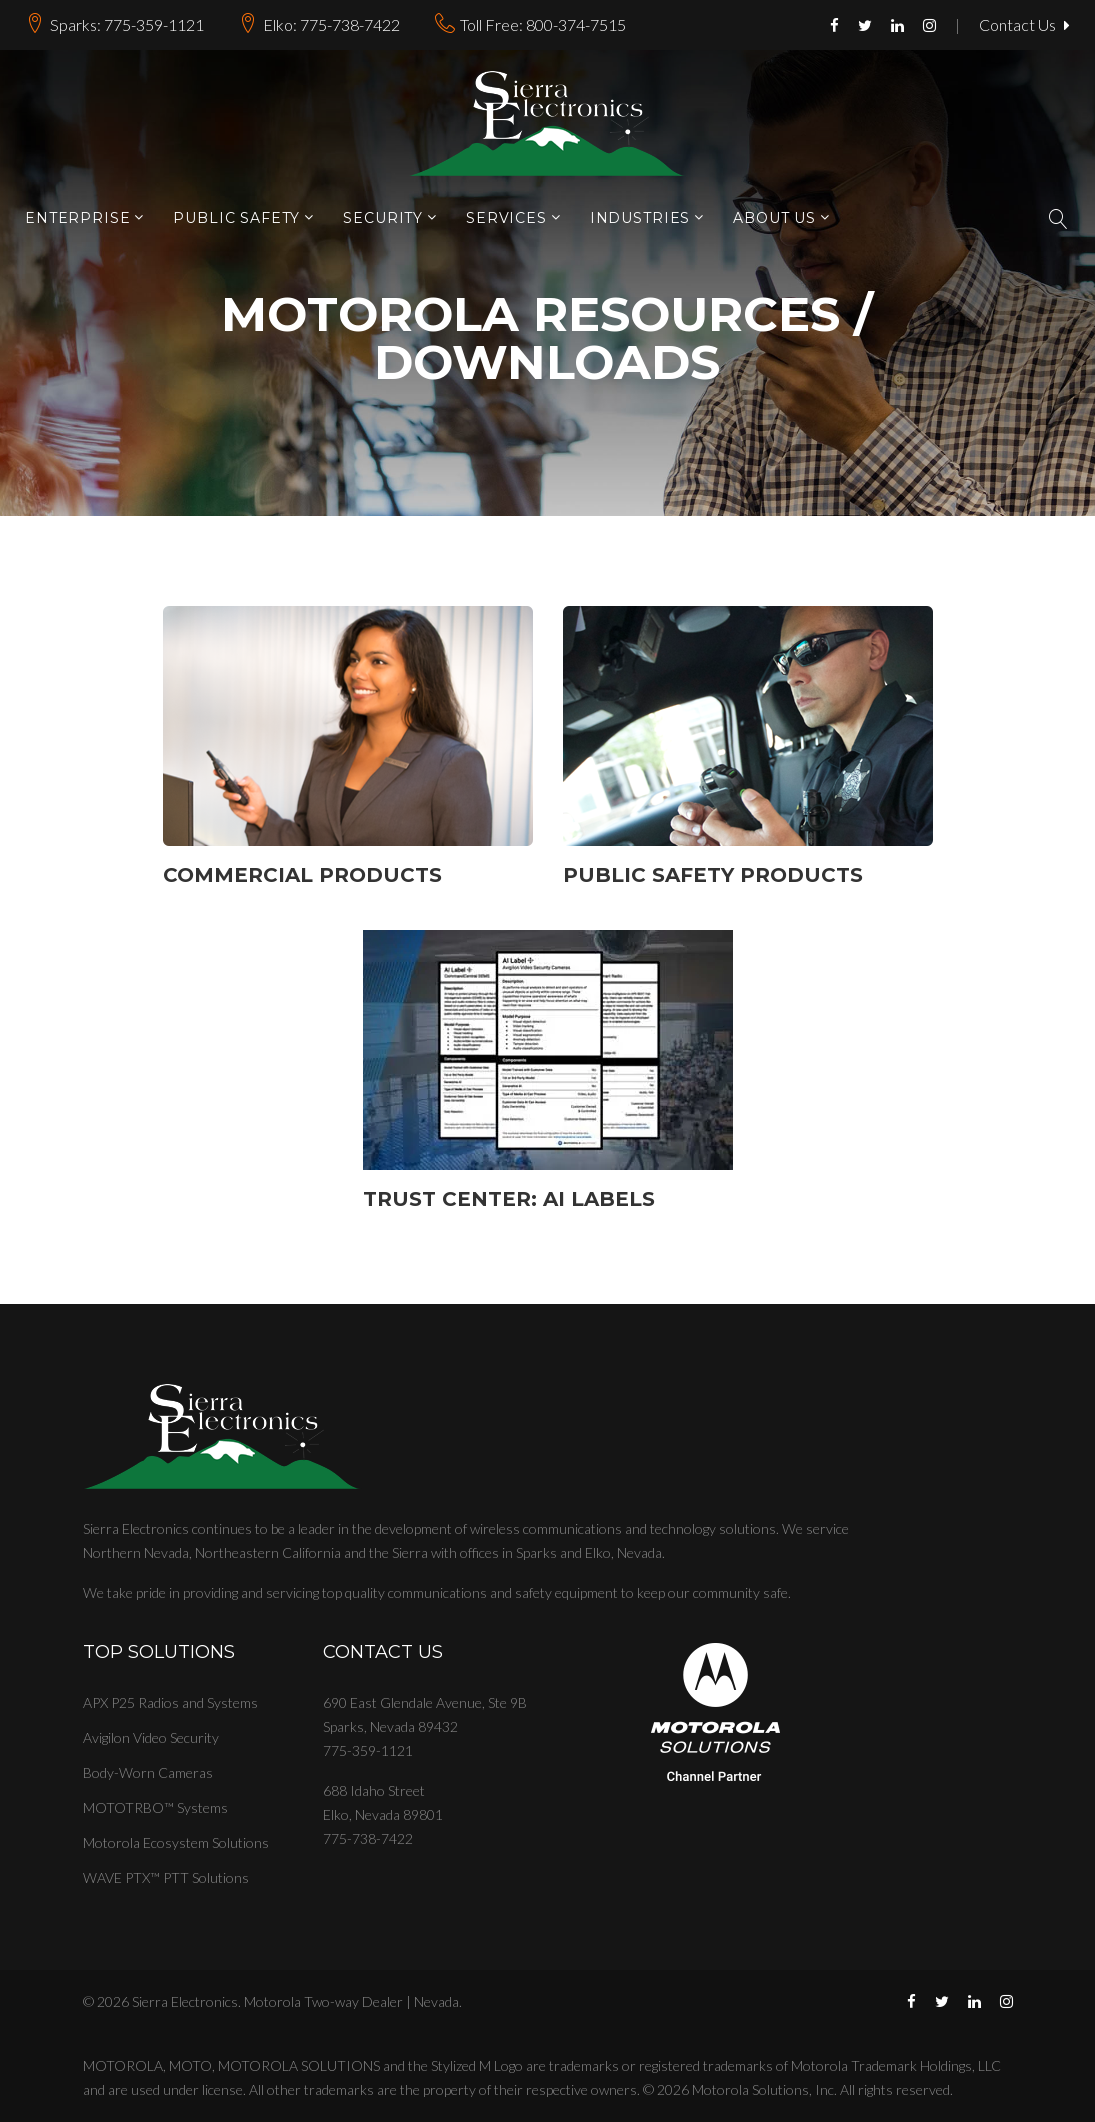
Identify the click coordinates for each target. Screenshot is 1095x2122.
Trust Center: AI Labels (509, 1199)
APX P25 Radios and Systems (170, 1702)
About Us (774, 218)
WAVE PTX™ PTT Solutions (166, 1877)
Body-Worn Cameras (148, 1772)
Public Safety (236, 218)
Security (383, 218)
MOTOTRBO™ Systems (155, 1807)
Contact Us (1024, 26)
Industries (640, 218)
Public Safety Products (713, 875)
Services (506, 218)
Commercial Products (302, 875)
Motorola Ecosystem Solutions (176, 1842)
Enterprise (77, 218)
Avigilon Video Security (151, 1737)
